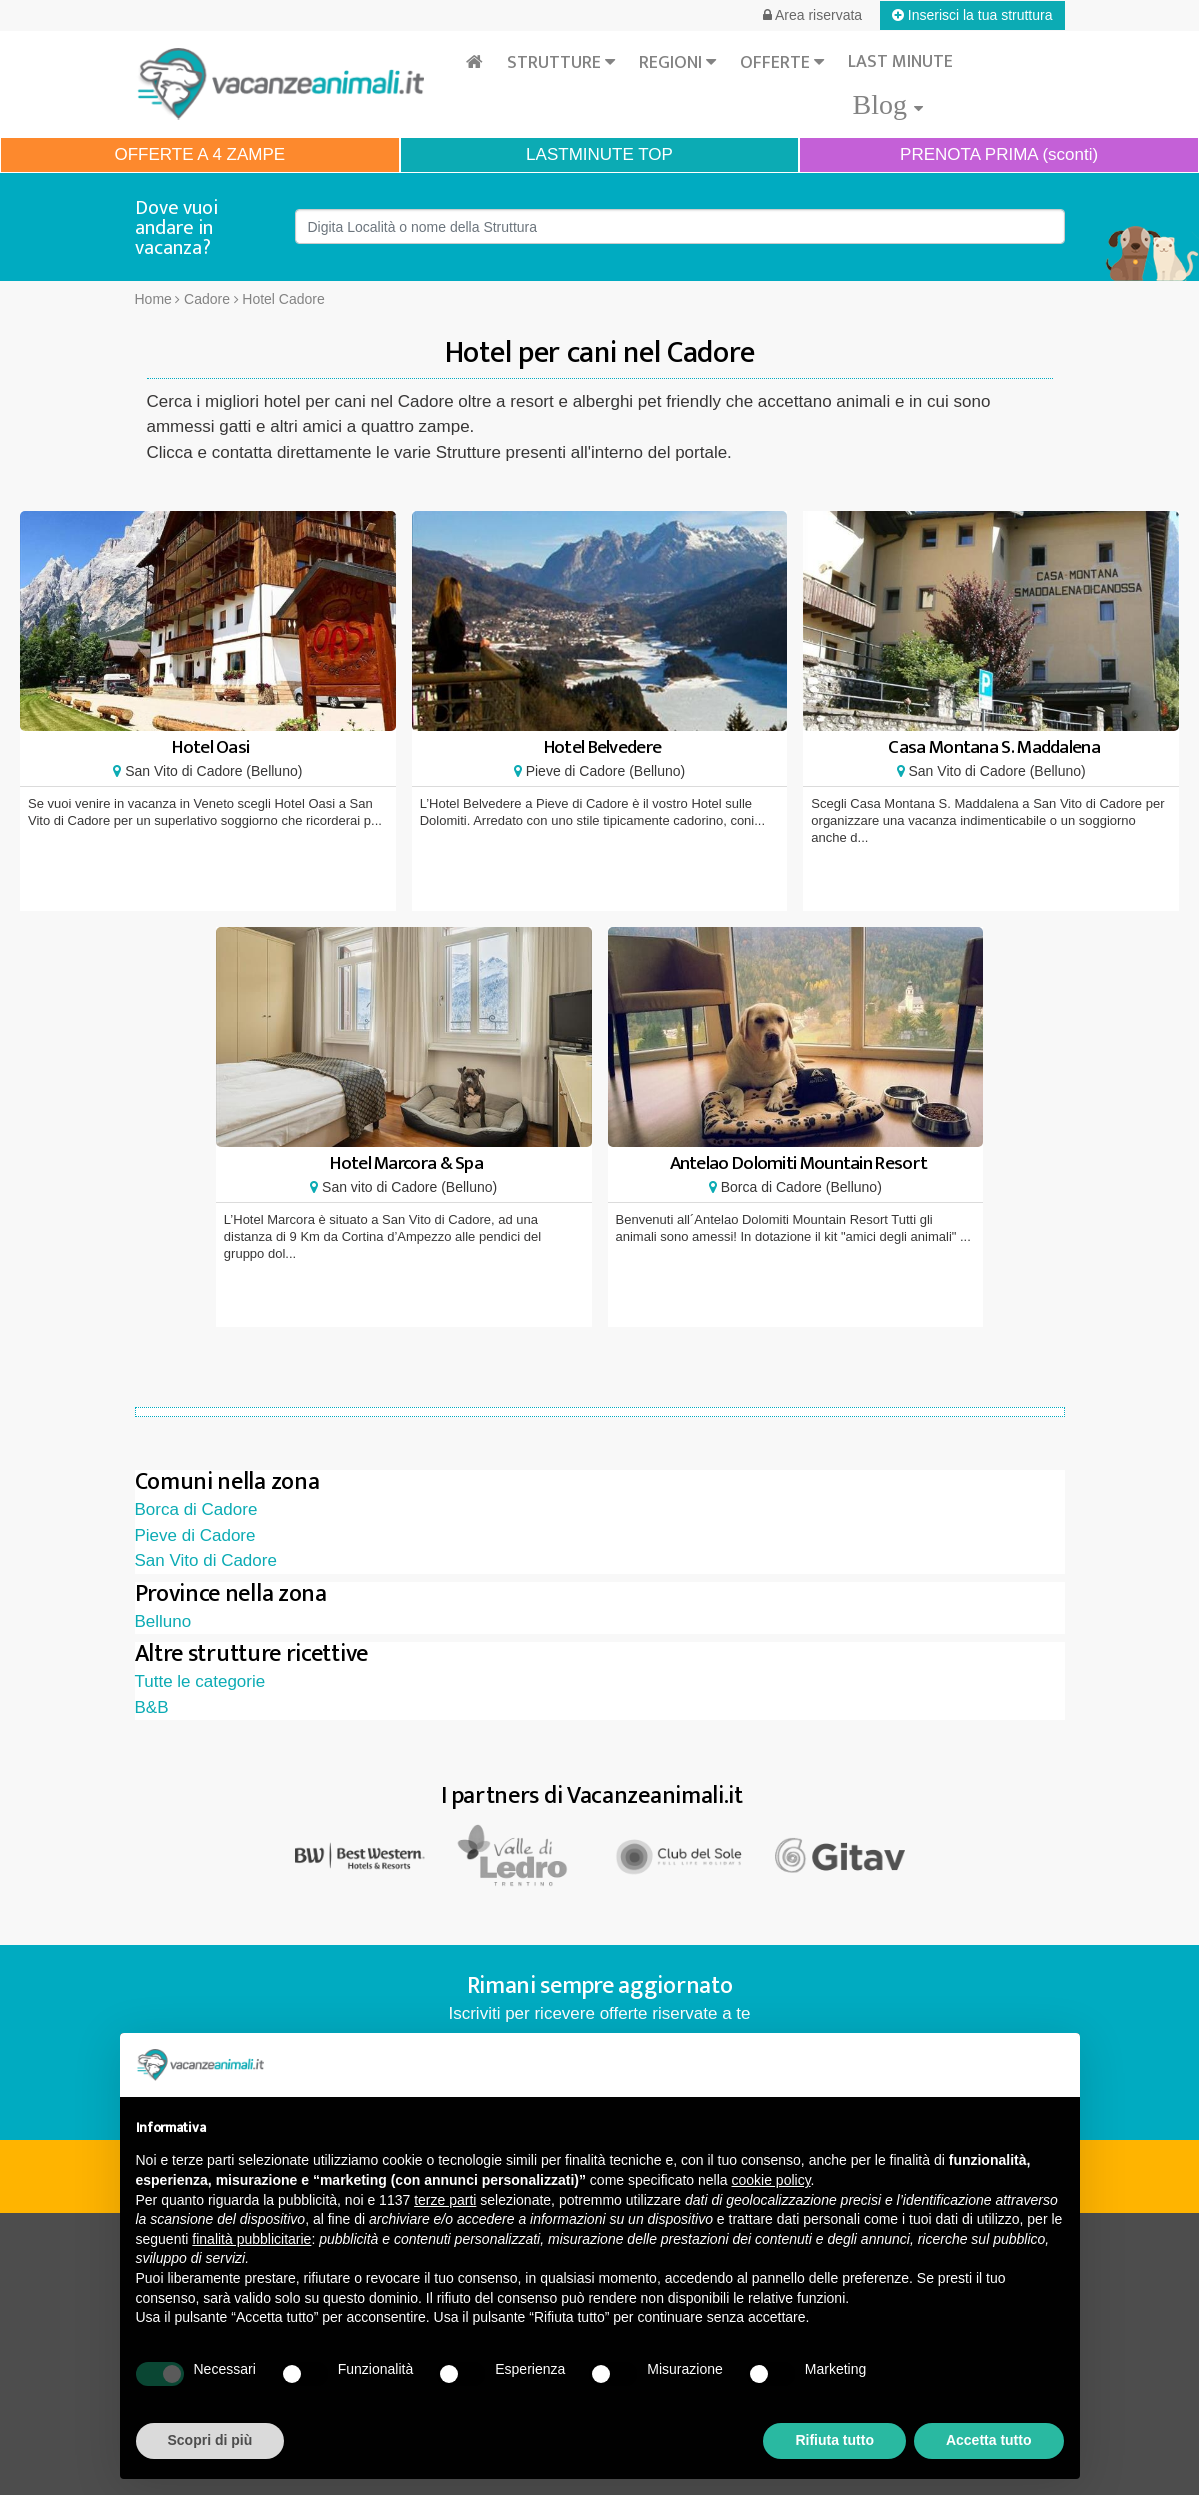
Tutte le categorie (200, 1681)
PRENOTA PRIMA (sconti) (999, 154)
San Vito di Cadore (206, 1560)
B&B (152, 1707)
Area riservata (812, 15)
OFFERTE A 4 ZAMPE (199, 154)
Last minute (900, 62)
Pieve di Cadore (195, 1535)
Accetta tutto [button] (989, 2440)
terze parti (445, 2200)
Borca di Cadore (196, 1509)
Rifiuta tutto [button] (834, 2440)
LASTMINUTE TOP (599, 154)
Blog (887, 104)
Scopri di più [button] (210, 2440)
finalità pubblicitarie (251, 2239)
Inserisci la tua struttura (972, 15)
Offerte (782, 63)
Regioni (677, 63)
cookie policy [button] (770, 2180)
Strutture (561, 63)
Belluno (163, 1621)
